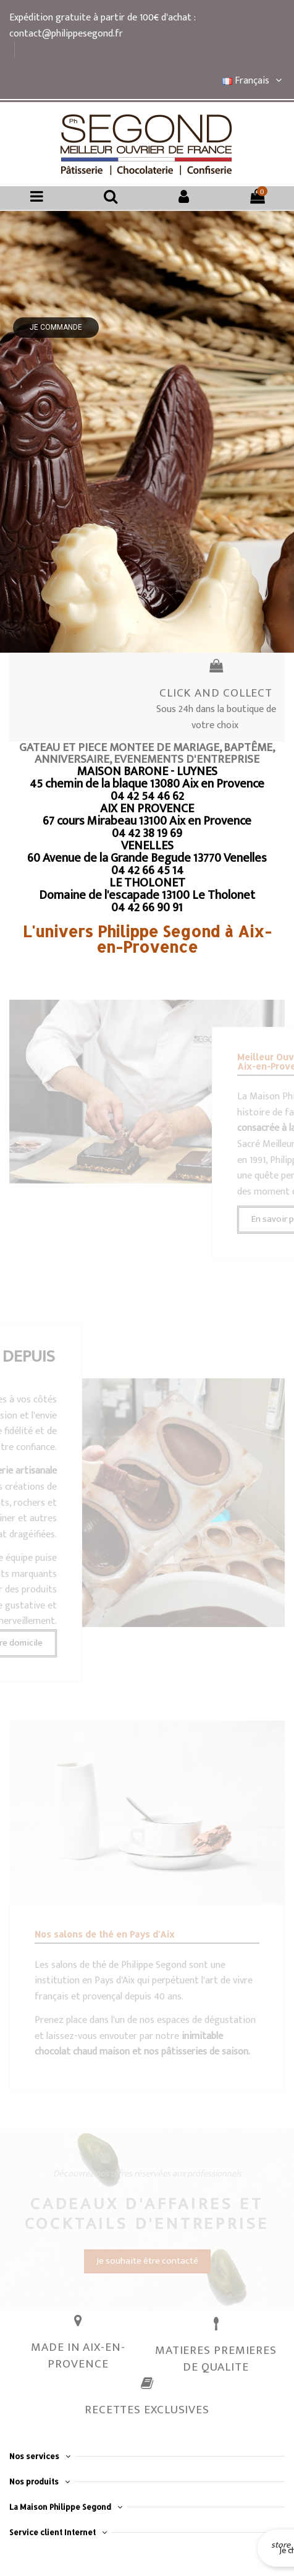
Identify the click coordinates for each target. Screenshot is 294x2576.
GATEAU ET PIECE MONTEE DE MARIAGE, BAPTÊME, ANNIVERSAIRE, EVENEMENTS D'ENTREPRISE (147, 753)
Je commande (56, 327)
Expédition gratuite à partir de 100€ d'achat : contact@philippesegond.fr (102, 25)
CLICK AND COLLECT (215, 693)
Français (253, 80)
